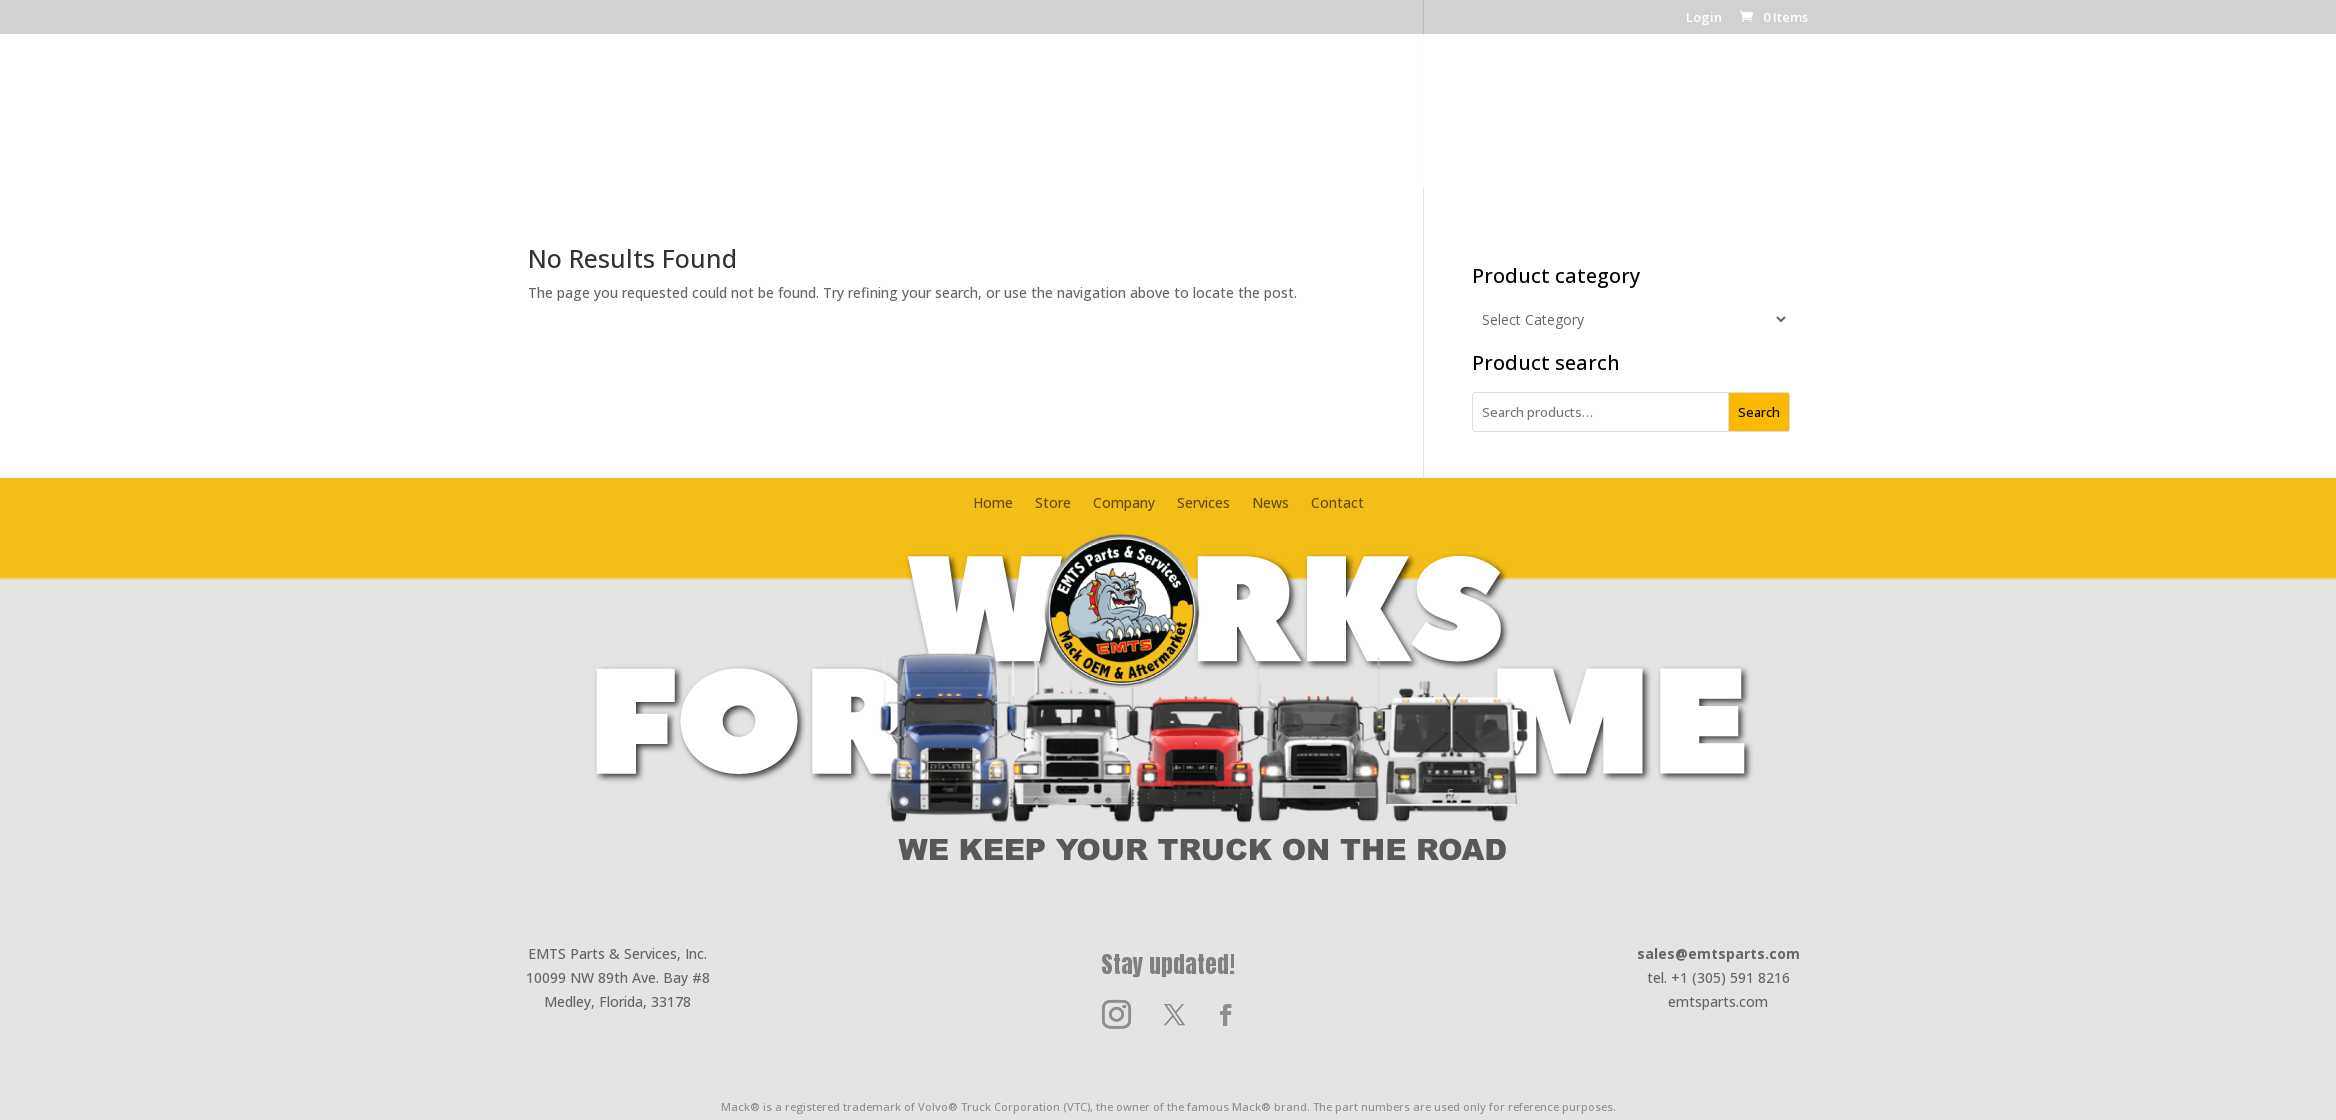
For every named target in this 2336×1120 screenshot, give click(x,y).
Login (1704, 18)
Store (951, 124)
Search (1759, 412)
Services (1286, 124)
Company (1035, 124)
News (1366, 124)
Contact (1445, 124)
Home (880, 124)
